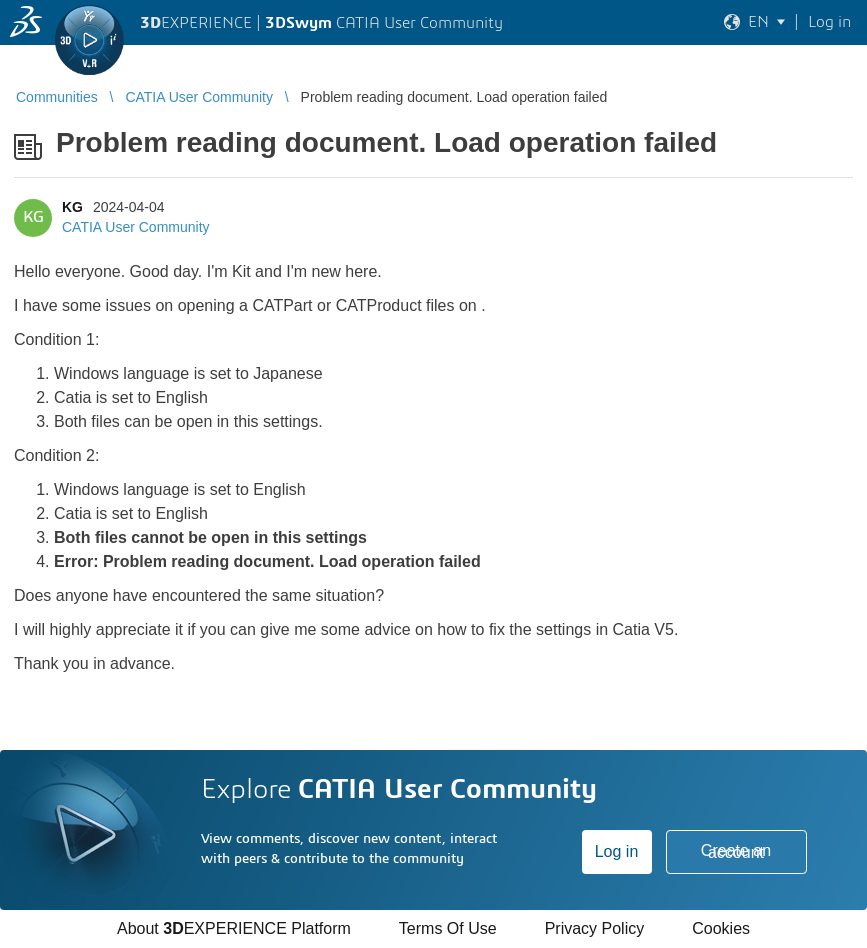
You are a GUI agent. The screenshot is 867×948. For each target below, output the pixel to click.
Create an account (736, 851)
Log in (617, 851)
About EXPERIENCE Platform (234, 928)
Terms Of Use (448, 928)
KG (72, 207)
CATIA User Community (136, 227)
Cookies (721, 928)
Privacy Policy (595, 928)
